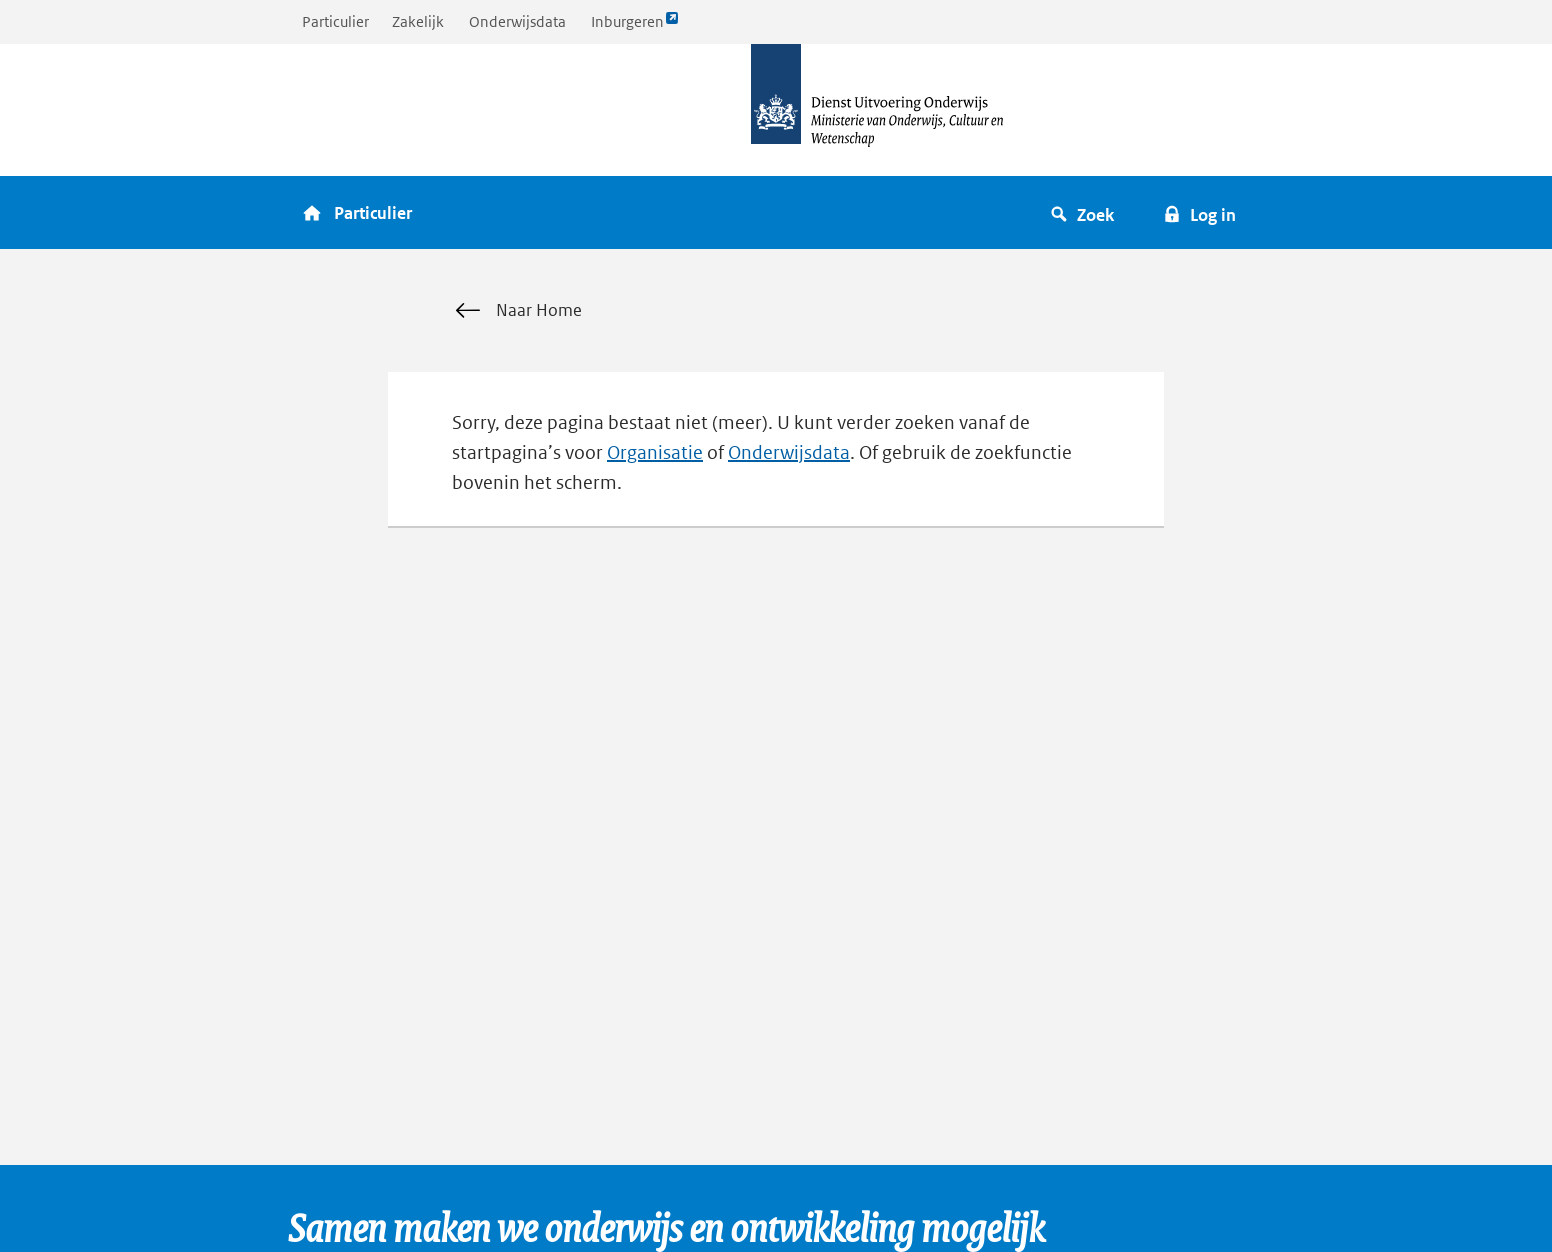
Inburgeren (635, 26)
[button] (1085, 212)
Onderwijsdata (517, 21)
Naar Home (517, 311)
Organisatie (655, 452)
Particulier (335, 21)
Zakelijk (418, 21)
